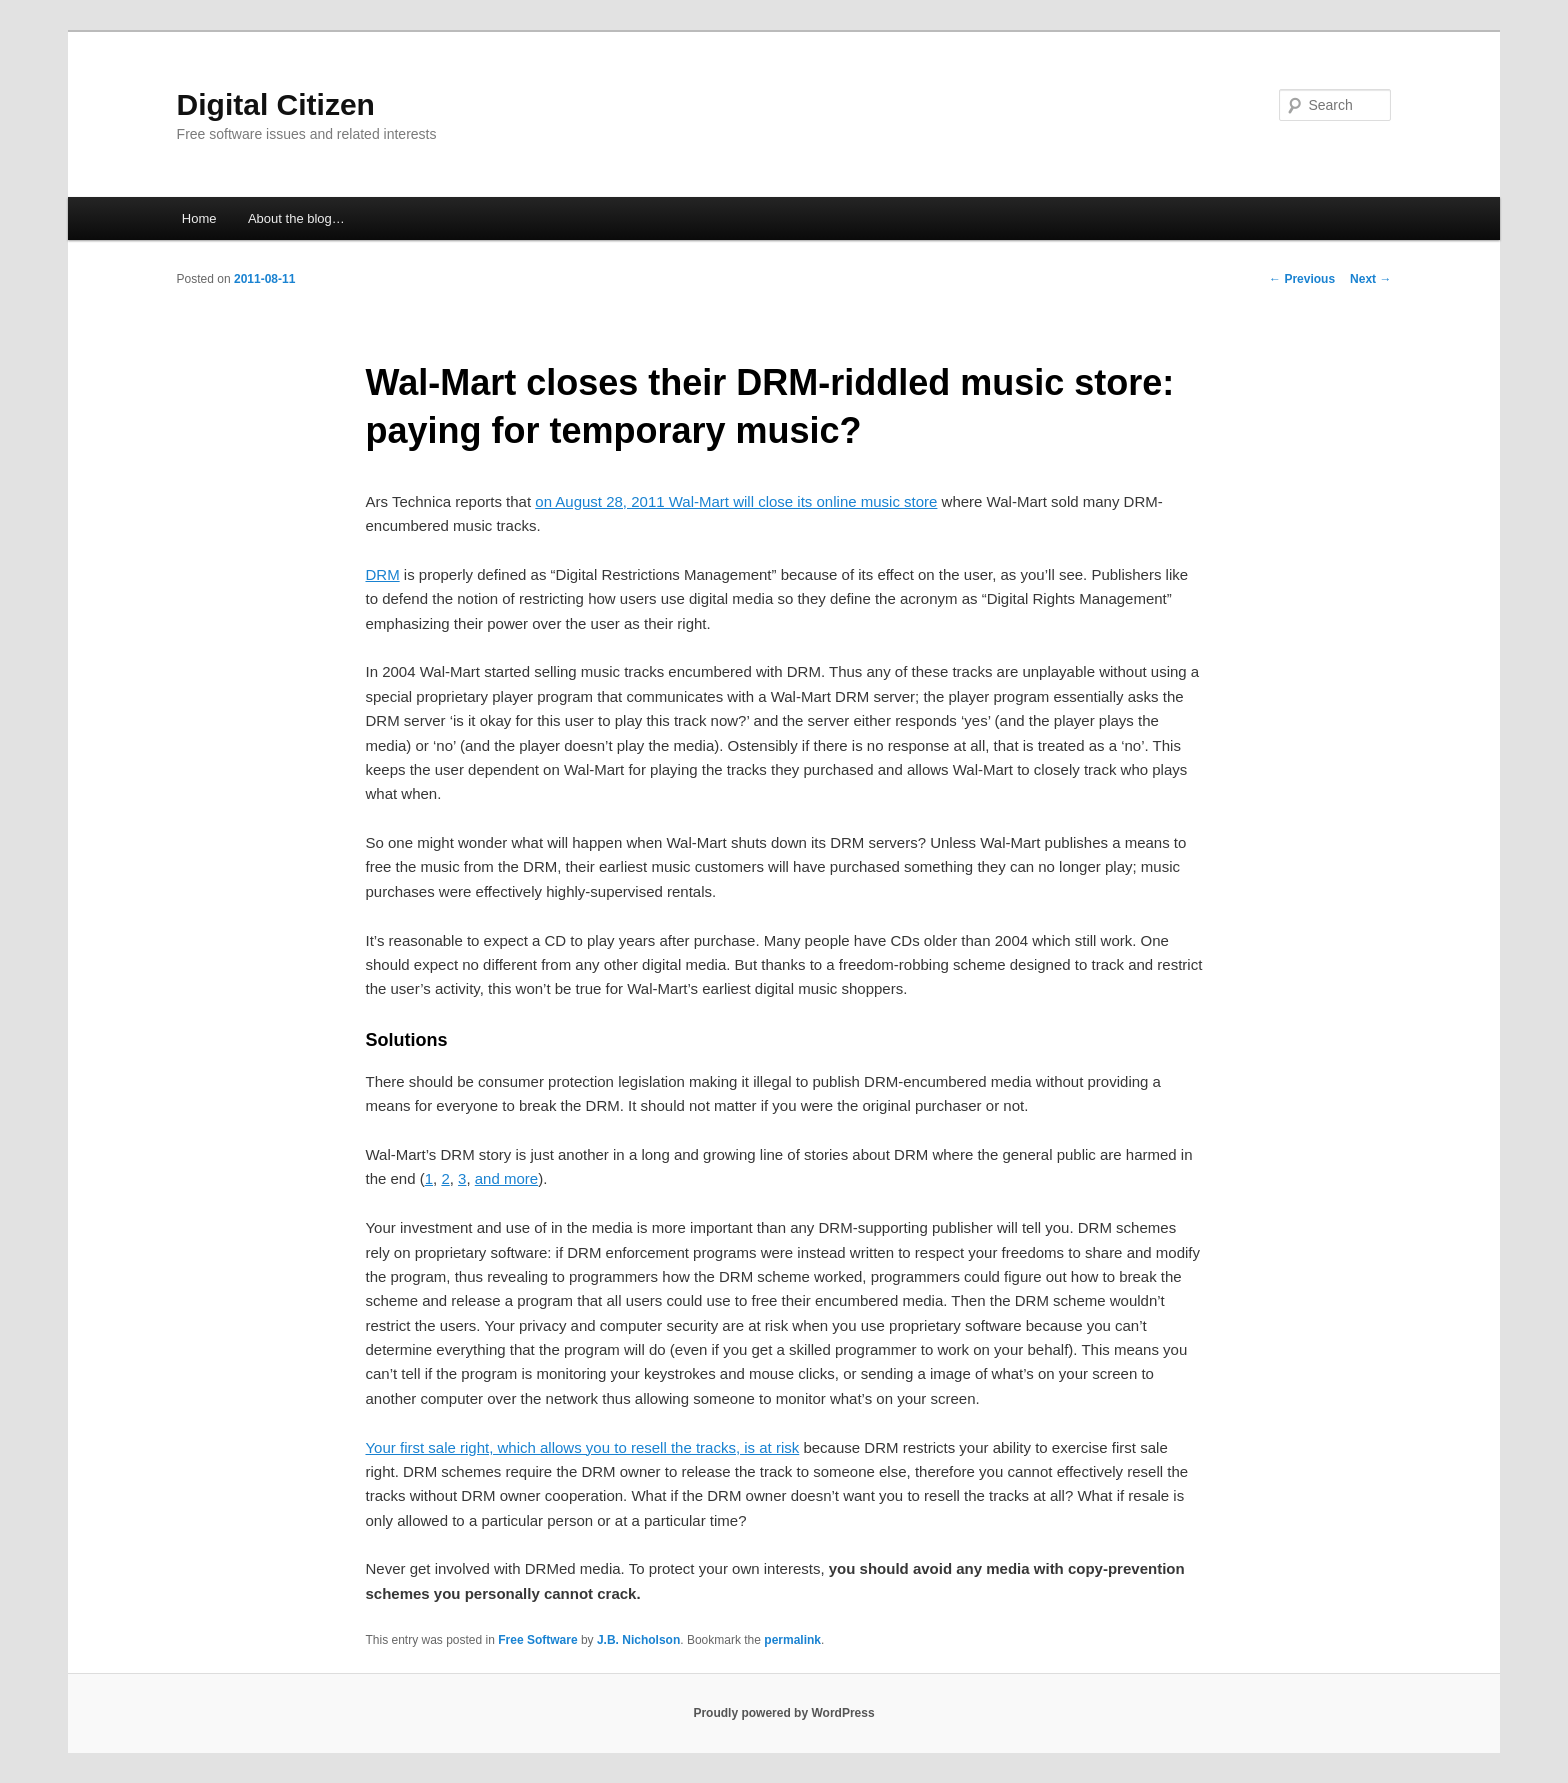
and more (506, 1178)
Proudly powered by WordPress (783, 1713)
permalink (792, 1640)
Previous (1302, 279)
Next (1370, 279)
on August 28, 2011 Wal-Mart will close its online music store (736, 501)
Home (199, 218)
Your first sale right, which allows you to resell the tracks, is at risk (582, 1447)
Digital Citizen (276, 104)
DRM (382, 574)
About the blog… (296, 218)
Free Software (537, 1640)
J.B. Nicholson (638, 1640)
